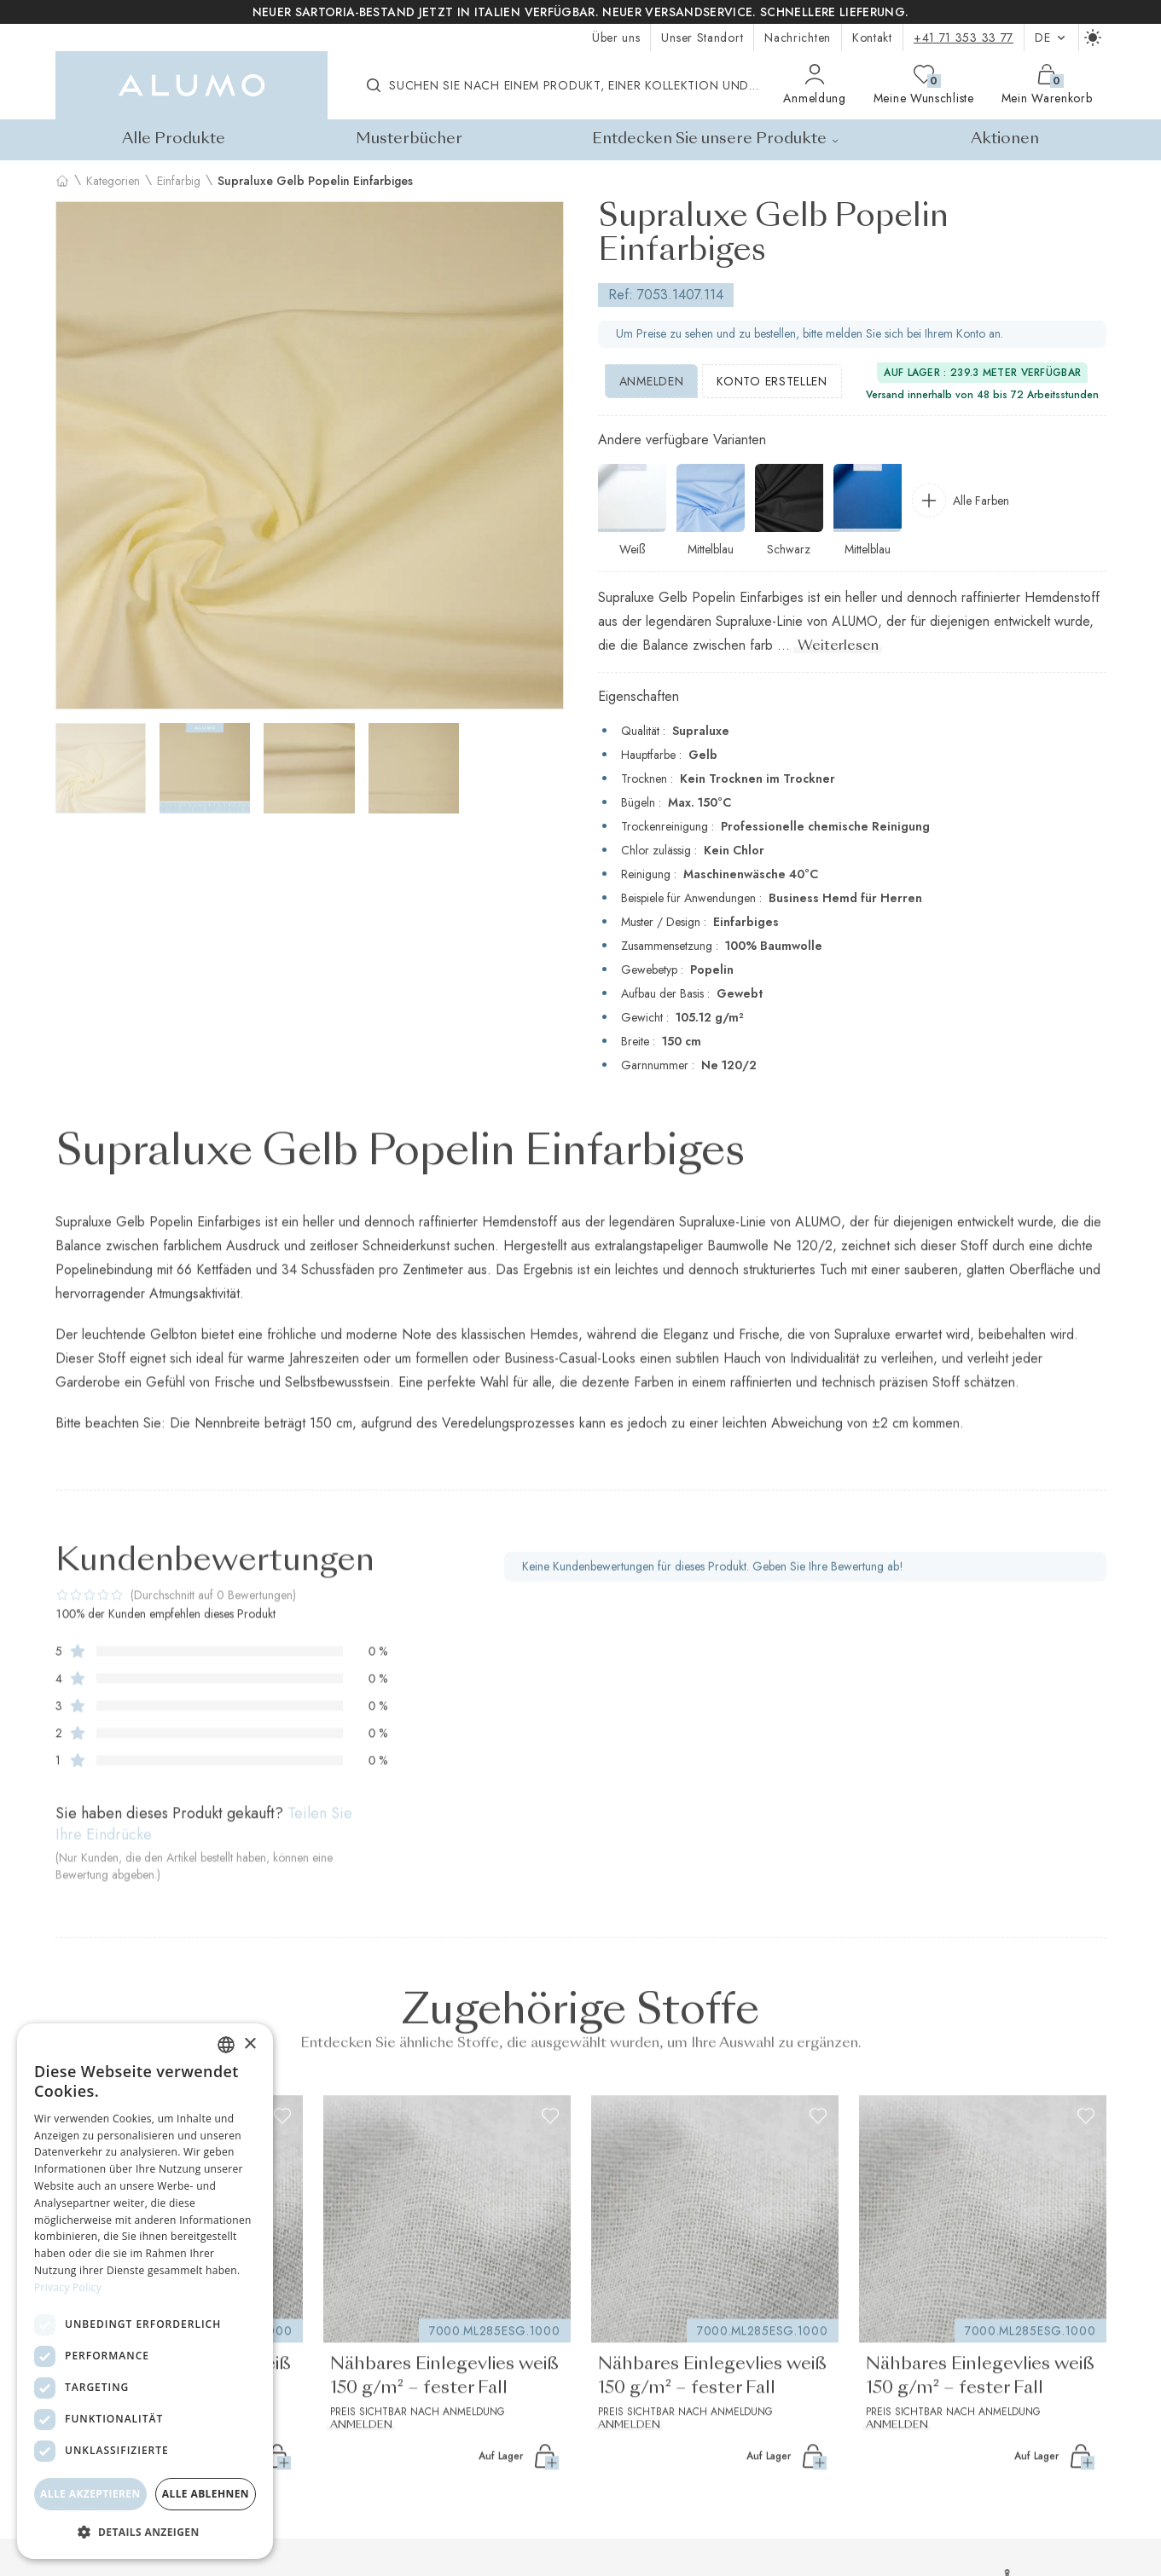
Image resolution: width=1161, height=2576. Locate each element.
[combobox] (226, 2044)
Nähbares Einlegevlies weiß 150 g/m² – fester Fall (447, 2395)
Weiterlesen (838, 646)
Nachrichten (797, 37)
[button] (145, 2531)
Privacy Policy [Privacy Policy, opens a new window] (68, 2287)
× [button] (249, 2044)
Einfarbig (178, 180)
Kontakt (872, 37)
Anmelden (651, 381)
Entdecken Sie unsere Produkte (716, 139)
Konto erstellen (772, 381)
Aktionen (1005, 139)
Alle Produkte (173, 139)
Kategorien (113, 180)
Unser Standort (702, 37)
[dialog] (145, 2291)
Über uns (616, 37)
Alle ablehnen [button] (205, 2493)
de (1051, 37)
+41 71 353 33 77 (963, 37)
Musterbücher (409, 139)
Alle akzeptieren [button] (90, 2493)
